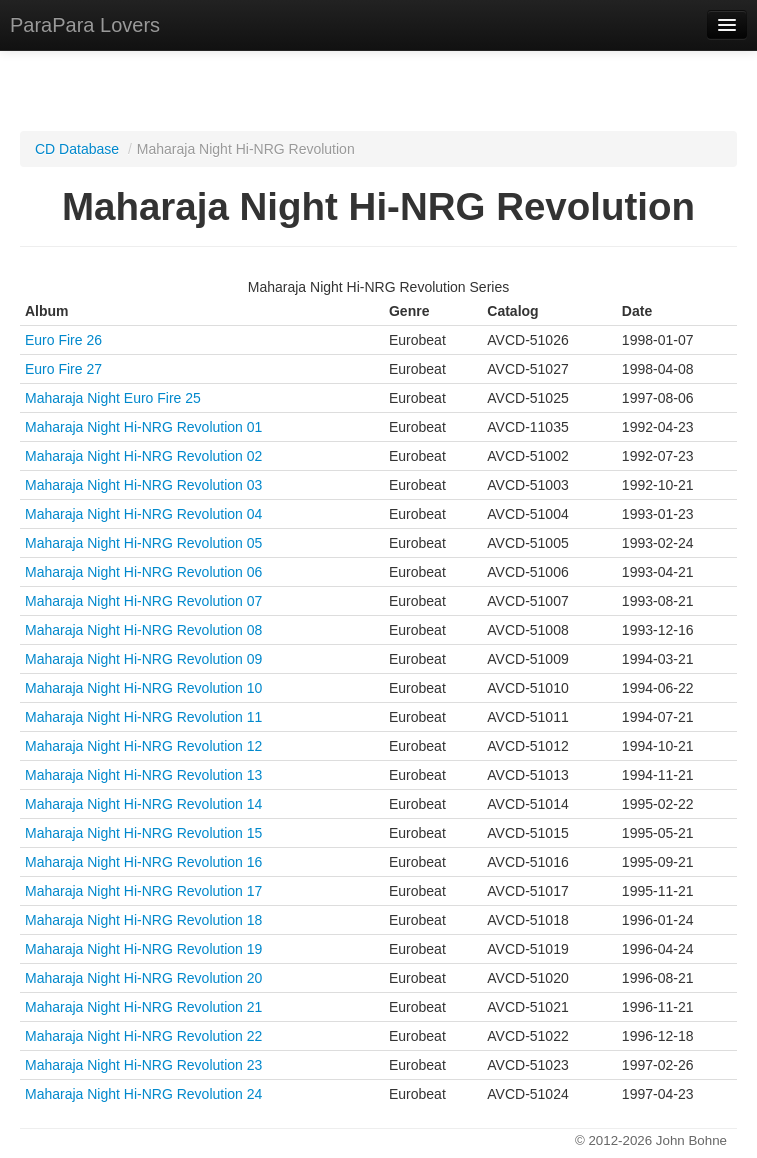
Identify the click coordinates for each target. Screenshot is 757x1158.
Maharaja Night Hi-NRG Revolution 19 (143, 949)
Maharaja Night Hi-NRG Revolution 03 (143, 485)
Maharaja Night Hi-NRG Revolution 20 (143, 978)
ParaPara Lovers (85, 25)
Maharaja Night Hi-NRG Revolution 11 (143, 717)
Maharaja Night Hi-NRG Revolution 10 (143, 688)
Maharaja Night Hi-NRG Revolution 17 (143, 891)
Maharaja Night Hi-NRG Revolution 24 (143, 1094)
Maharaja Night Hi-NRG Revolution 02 (143, 456)
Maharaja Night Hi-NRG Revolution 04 (143, 514)
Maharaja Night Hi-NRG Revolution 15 (143, 833)
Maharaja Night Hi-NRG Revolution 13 (143, 775)
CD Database (77, 149)
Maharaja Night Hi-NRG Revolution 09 (143, 659)
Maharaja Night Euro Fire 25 (113, 398)
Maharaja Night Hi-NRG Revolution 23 (143, 1065)
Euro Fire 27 (63, 369)
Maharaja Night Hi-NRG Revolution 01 (143, 427)
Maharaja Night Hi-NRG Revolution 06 (143, 572)
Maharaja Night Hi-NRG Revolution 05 (143, 543)
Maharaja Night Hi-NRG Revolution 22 (143, 1036)
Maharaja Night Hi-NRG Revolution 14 (143, 804)
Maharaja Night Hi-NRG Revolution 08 (143, 630)
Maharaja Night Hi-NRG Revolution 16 (143, 862)
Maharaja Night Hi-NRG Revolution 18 (143, 920)
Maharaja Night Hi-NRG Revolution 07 (143, 601)
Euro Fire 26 (63, 340)
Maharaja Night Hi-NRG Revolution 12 (143, 746)
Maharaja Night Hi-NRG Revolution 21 (143, 1007)
